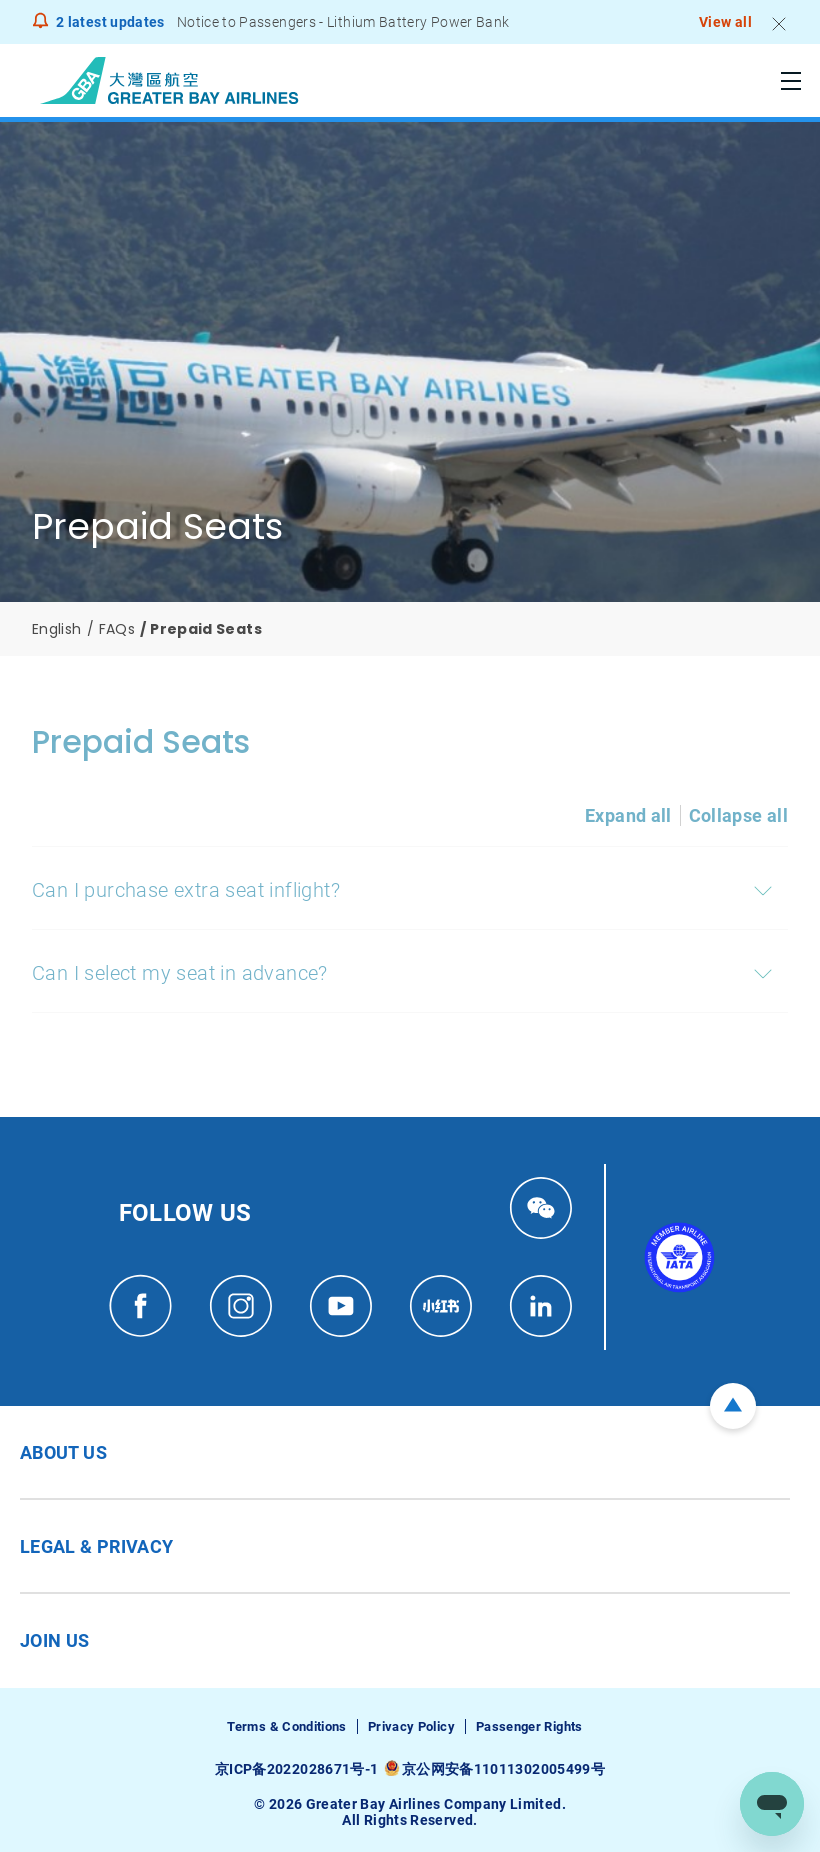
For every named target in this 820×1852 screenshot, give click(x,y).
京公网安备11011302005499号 (503, 1769)
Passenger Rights (529, 1726)
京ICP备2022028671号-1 (296, 1769)
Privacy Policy (411, 1726)
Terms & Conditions (286, 1726)
